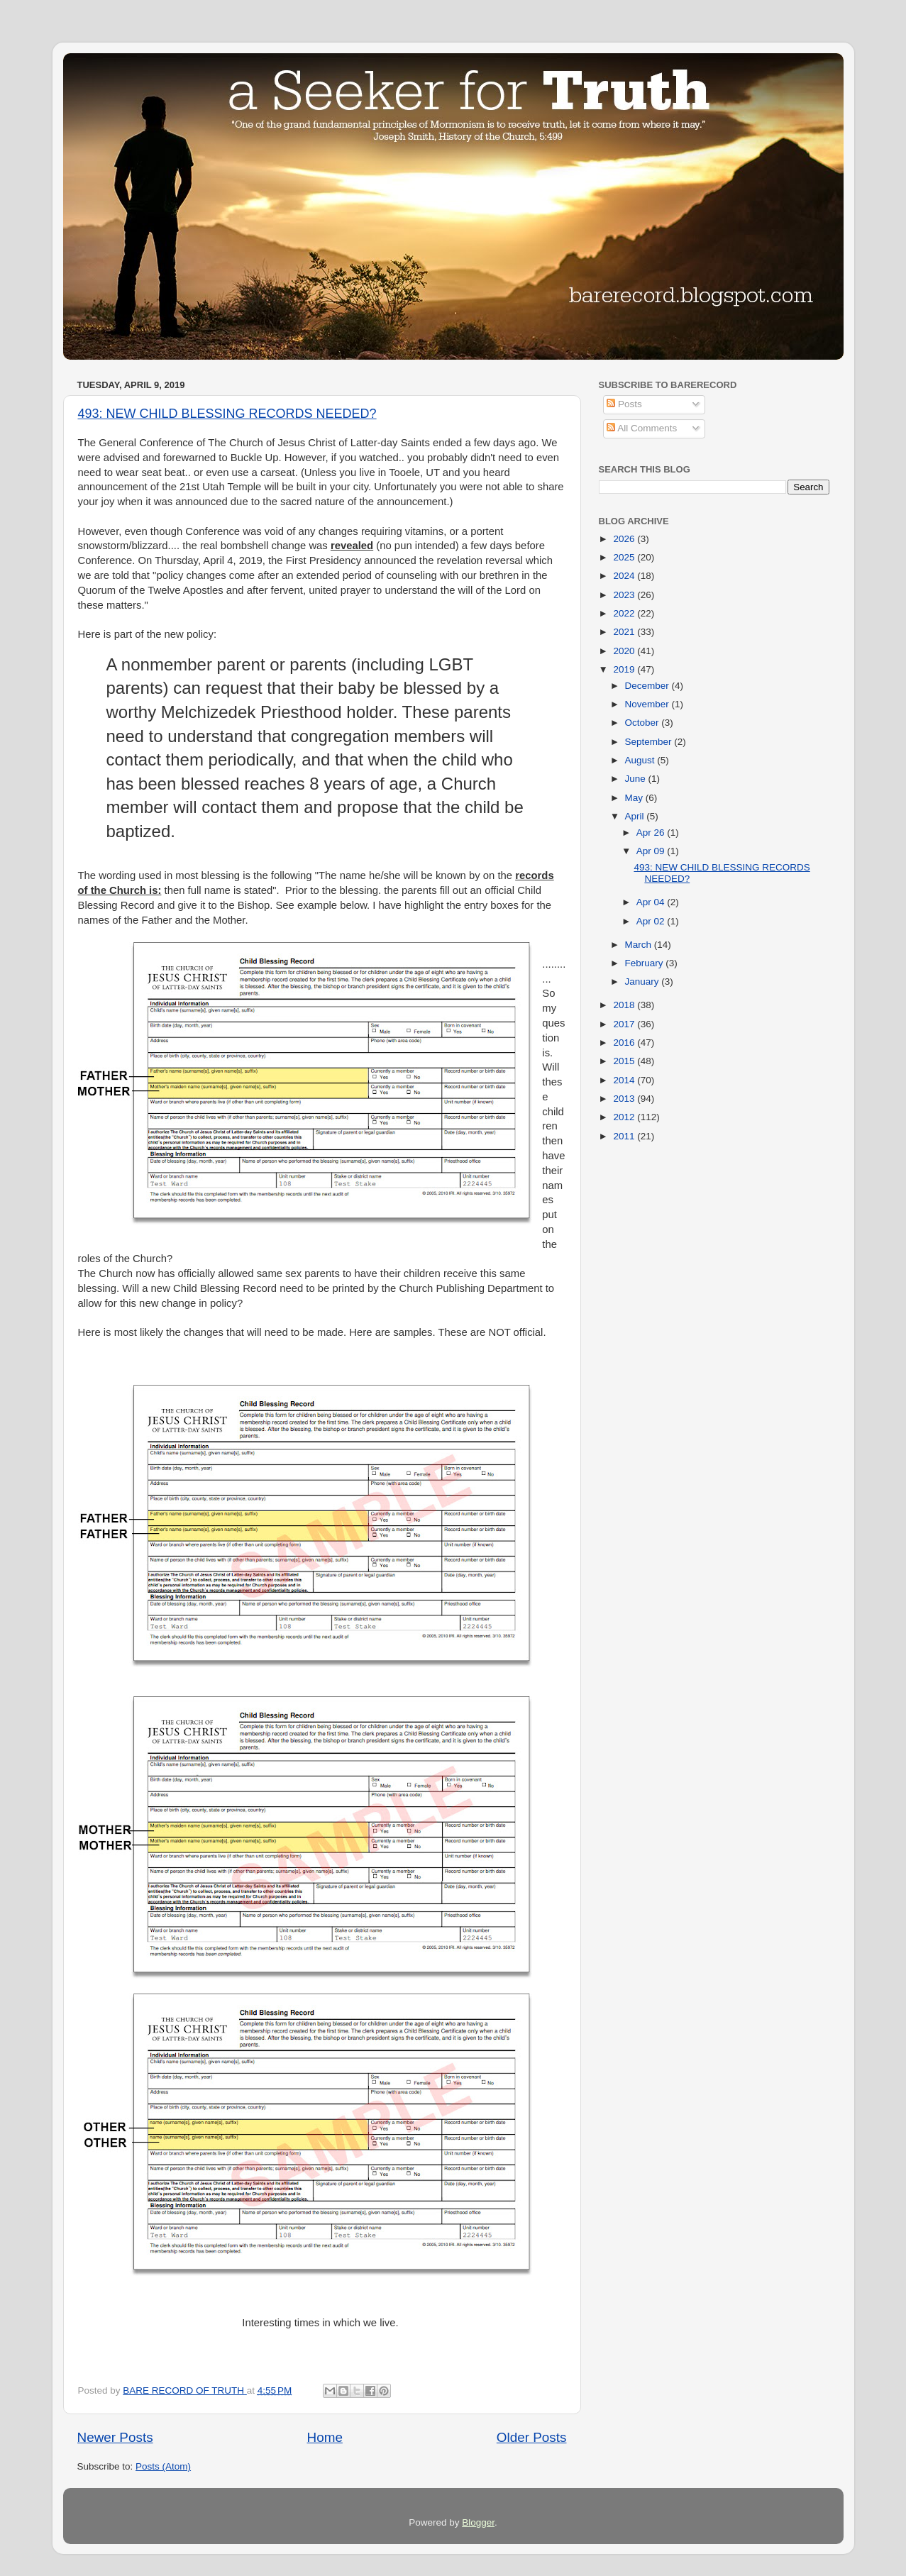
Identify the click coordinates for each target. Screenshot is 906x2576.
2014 (625, 1080)
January (643, 981)
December (648, 685)
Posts (624, 404)
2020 (625, 651)
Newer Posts (115, 2437)
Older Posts (532, 2437)
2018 (625, 1005)
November (648, 704)
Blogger (478, 2522)
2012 (625, 1117)
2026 (625, 539)
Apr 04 (652, 902)
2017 (625, 1024)
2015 (625, 1061)
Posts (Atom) (163, 2466)
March (639, 944)
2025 (625, 557)
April (636, 816)
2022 (625, 613)
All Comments (642, 428)
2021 (625, 631)
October (643, 722)
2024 (625, 575)
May (635, 797)
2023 (625, 595)
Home (325, 2437)
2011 (625, 1136)
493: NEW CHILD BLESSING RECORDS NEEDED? (227, 414)
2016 (625, 1042)
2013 (625, 1098)
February (645, 963)
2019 (625, 669)
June (636, 778)
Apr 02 (652, 921)
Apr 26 (652, 832)
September (650, 741)
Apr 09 (652, 851)
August (641, 760)
